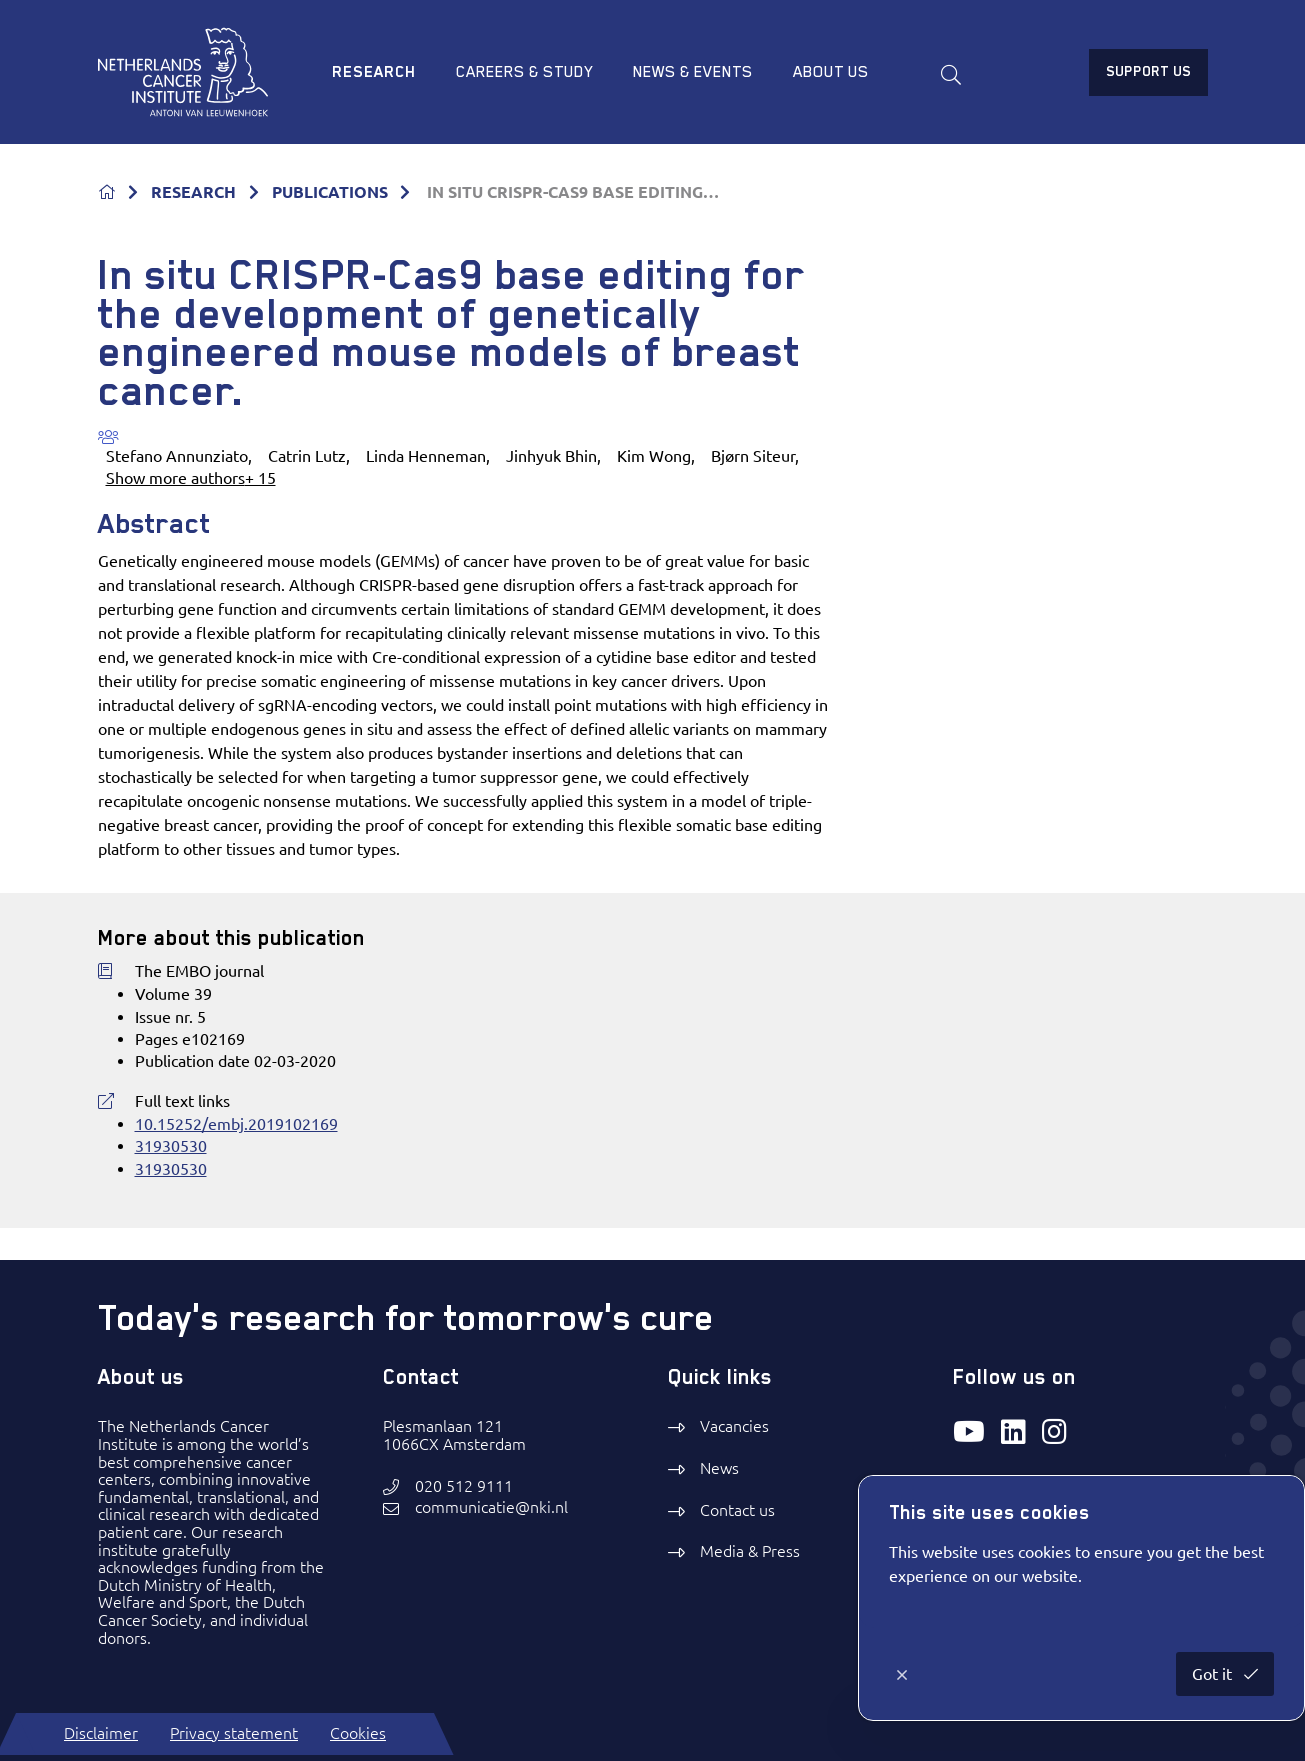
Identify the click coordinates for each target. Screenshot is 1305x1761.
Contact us (737, 1510)
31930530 (171, 1146)
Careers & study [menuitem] (524, 72)
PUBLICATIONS (330, 192)
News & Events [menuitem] (693, 72)
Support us (1148, 71)
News (719, 1468)
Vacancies (734, 1426)
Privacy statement (234, 1733)
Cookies (358, 1733)
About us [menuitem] (831, 72)
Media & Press (750, 1551)
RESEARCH (193, 192)
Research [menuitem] (374, 72)
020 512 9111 (464, 1486)
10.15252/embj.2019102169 (236, 1124)
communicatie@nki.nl (491, 1507)
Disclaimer (101, 1733)
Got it (1214, 1674)
